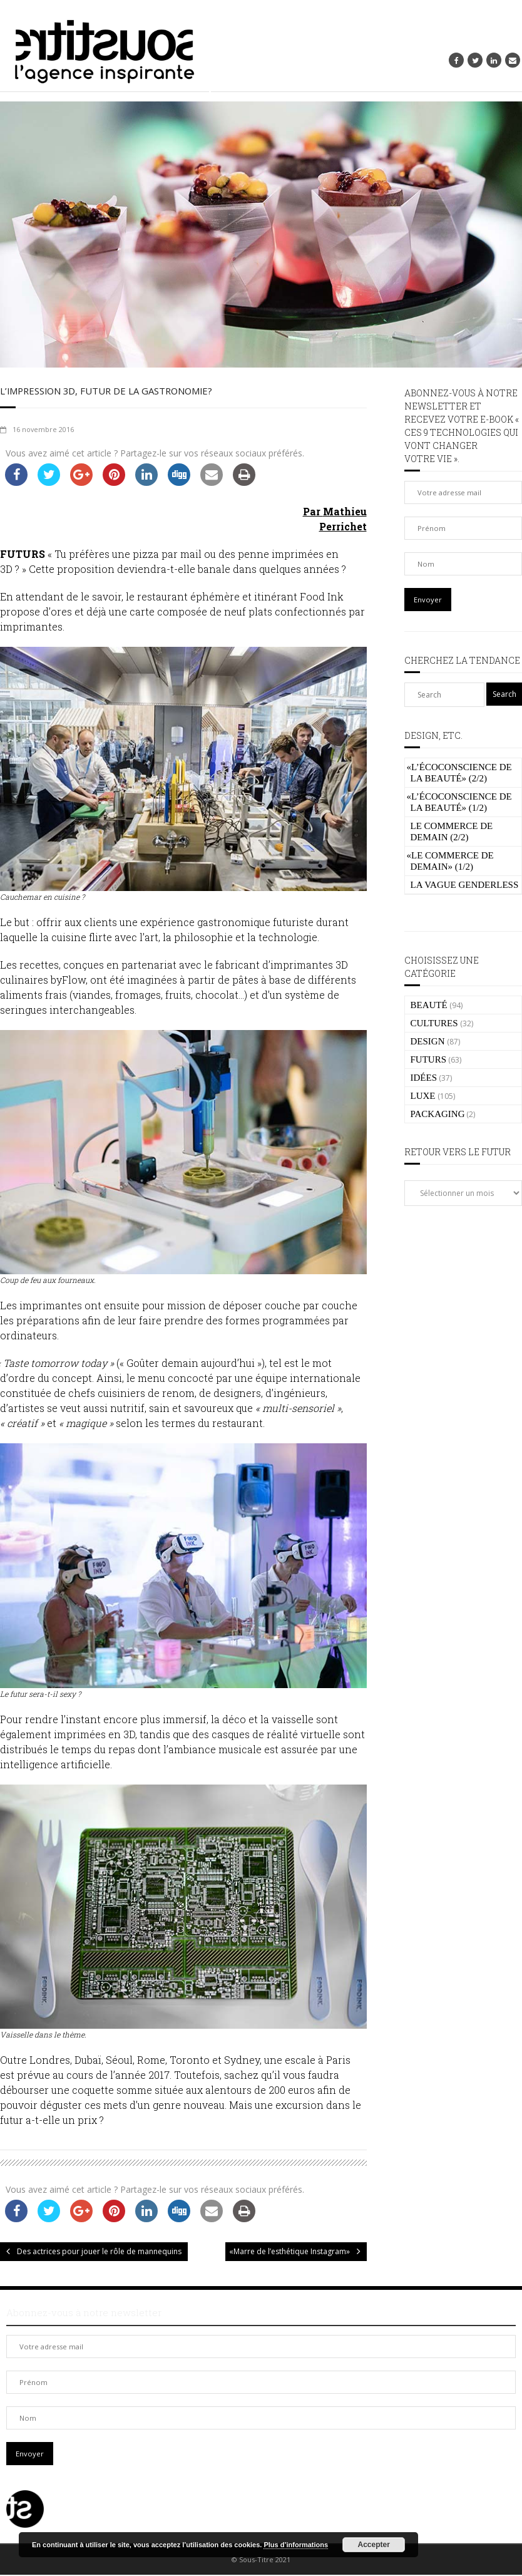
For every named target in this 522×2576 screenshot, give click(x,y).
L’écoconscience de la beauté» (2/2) (459, 772)
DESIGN (428, 1041)
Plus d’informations (296, 2544)
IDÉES (424, 1078)
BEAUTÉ (429, 1005)
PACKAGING (438, 1114)
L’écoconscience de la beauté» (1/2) (459, 802)
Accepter (374, 2544)
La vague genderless (465, 885)
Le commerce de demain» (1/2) (450, 861)
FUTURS (429, 1059)
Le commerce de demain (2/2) (452, 831)
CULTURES (434, 1023)
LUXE (423, 1096)
